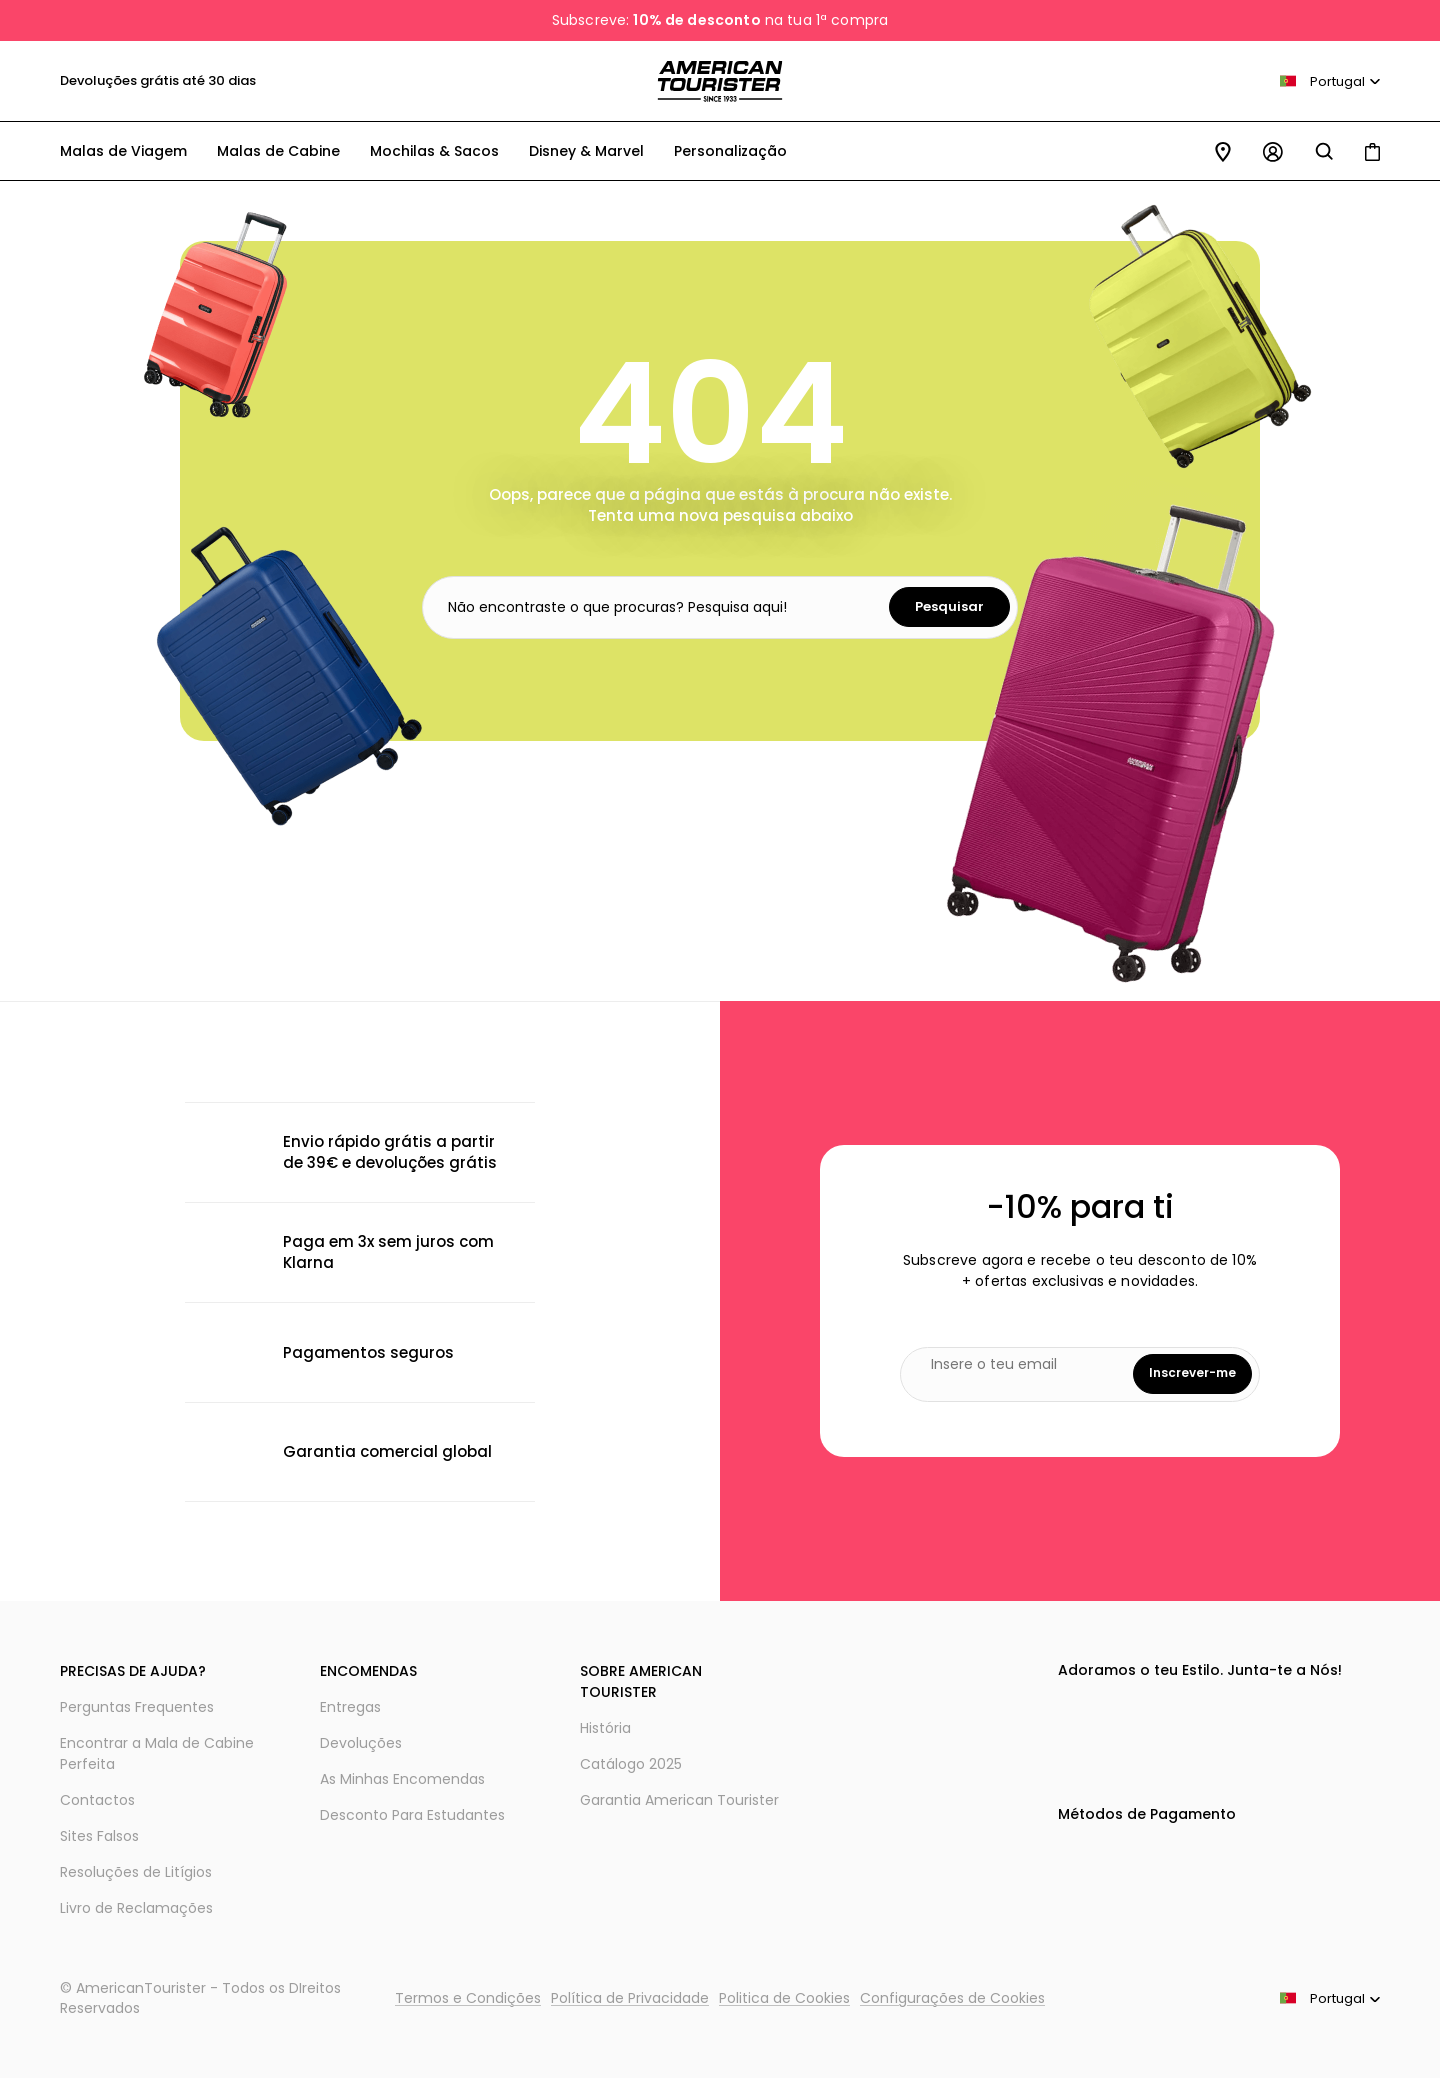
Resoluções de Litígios (136, 1872)
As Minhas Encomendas (402, 1779)
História (605, 1728)
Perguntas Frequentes (137, 1707)
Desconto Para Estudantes (412, 1815)
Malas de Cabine (278, 151)
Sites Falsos (99, 1836)
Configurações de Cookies (952, 1998)
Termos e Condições (468, 1998)
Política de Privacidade (630, 1998)
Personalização (730, 151)
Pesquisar (949, 606)
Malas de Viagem (123, 151)
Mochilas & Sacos (434, 151)
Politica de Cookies (784, 1998)
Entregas (350, 1707)
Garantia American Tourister (679, 1800)
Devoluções (361, 1743)
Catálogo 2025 (631, 1764)
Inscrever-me (1192, 1372)
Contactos (97, 1800)
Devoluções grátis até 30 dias (158, 80)
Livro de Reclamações (136, 1908)
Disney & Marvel (586, 151)
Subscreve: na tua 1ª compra (720, 20)
